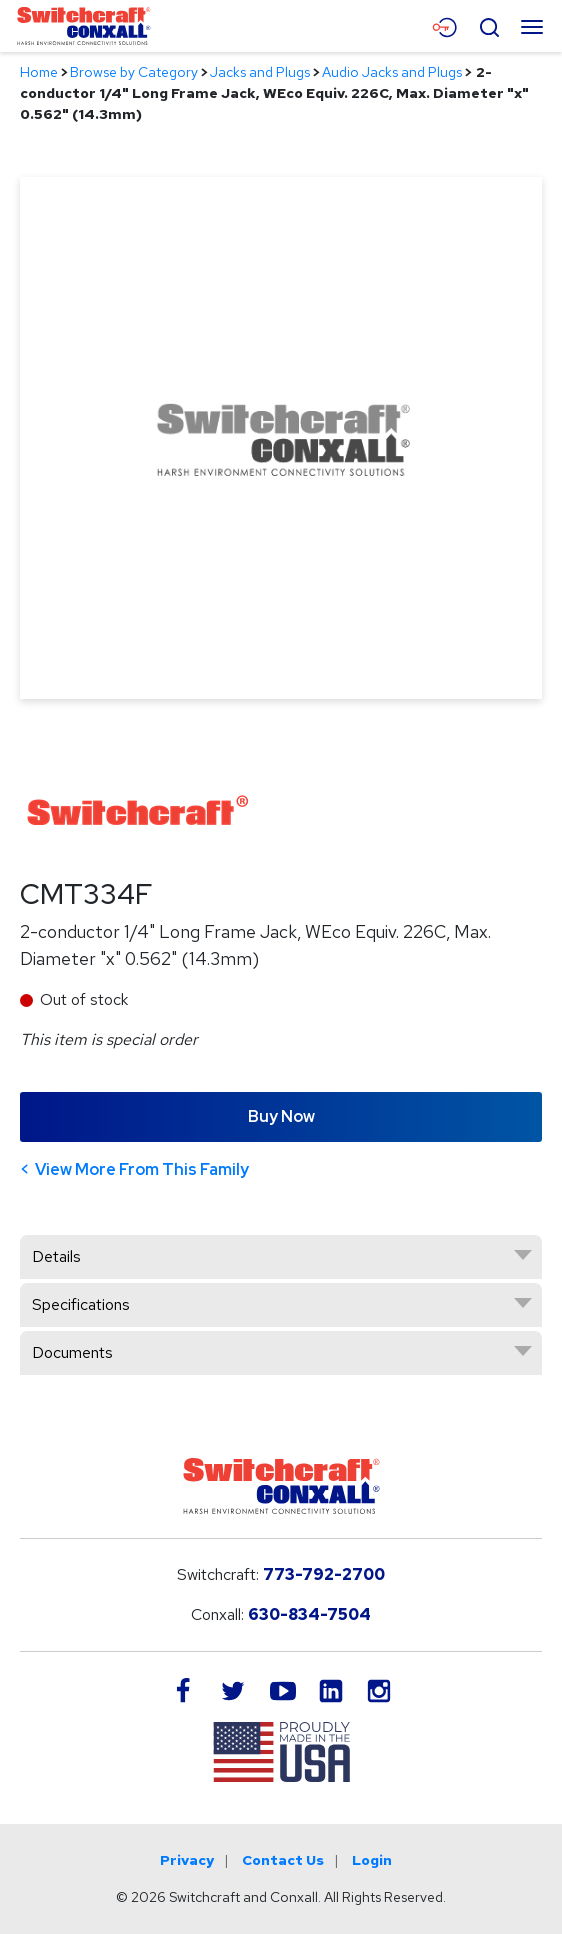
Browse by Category (134, 72)
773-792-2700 (324, 1574)
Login (372, 1860)
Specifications (81, 1304)
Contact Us (283, 1860)
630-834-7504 (309, 1614)
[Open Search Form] (489, 25)
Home (39, 72)
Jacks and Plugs (260, 72)
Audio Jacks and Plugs (392, 72)
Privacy (187, 1860)
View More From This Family (142, 1169)
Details (56, 1256)
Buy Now (281, 1116)
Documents (72, 1352)
